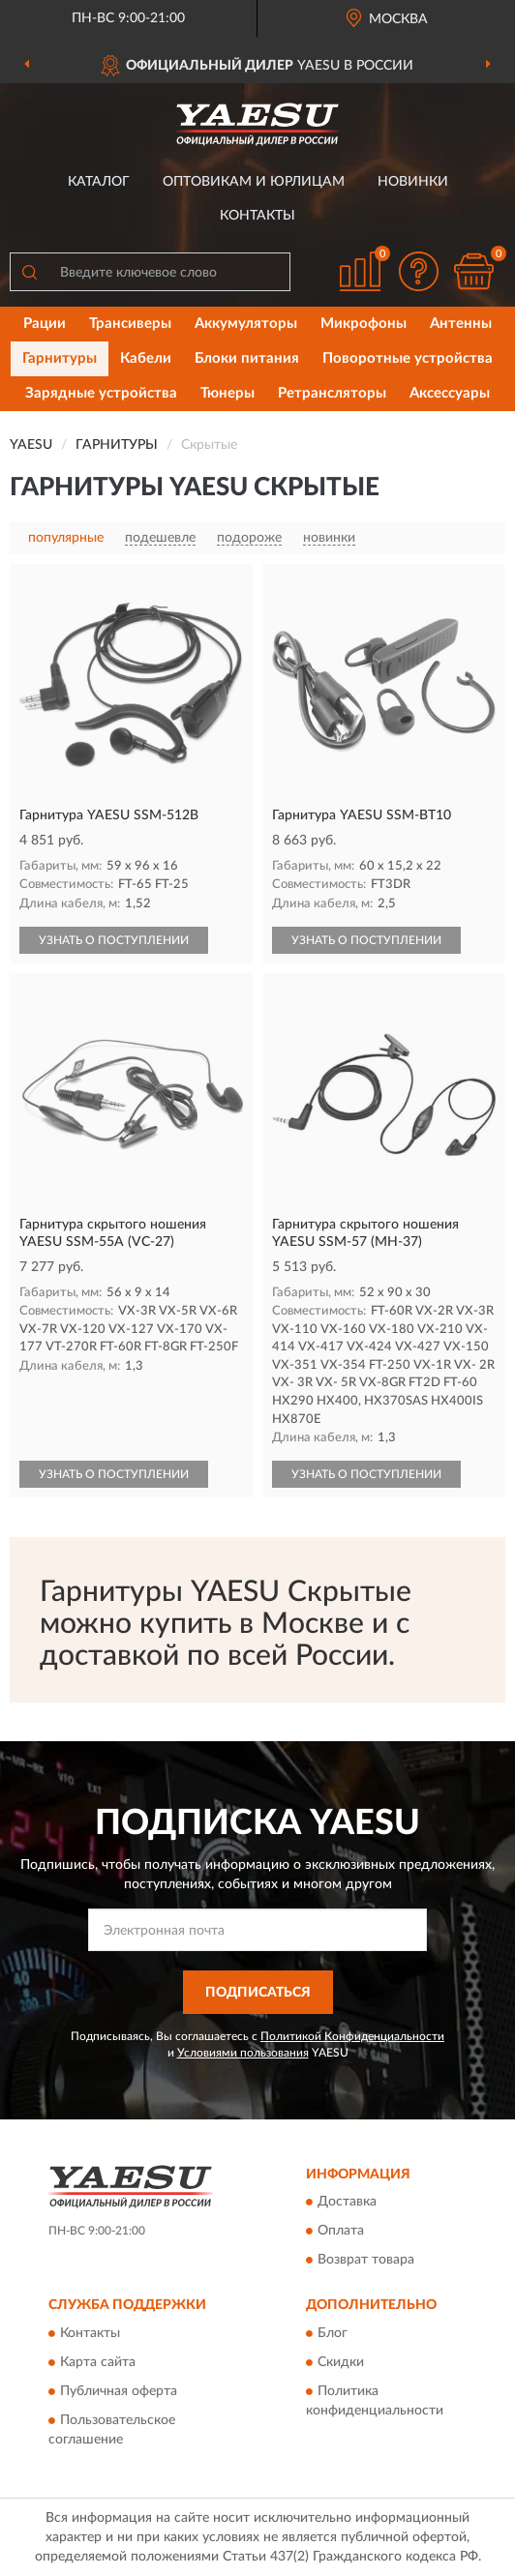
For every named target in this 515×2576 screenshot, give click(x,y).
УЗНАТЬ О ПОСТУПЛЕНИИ (114, 940)
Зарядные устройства (101, 393)
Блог (333, 2333)
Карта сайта (98, 2362)
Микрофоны (363, 323)
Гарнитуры (59, 358)
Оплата (341, 2231)
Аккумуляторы (246, 323)
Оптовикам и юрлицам (254, 182)
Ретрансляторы (332, 393)
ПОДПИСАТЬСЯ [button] (258, 1992)
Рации (44, 323)
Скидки (341, 2362)
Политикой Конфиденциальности (352, 2036)
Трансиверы (130, 323)
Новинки (413, 182)
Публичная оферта (118, 2391)
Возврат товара (366, 2260)
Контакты (257, 215)
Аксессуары (449, 393)
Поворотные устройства (407, 358)
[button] (418, 271)
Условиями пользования (243, 2052)
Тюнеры (227, 393)
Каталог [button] (99, 182)
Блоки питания (247, 358)
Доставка (347, 2202)
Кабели (145, 358)
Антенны (461, 323)
